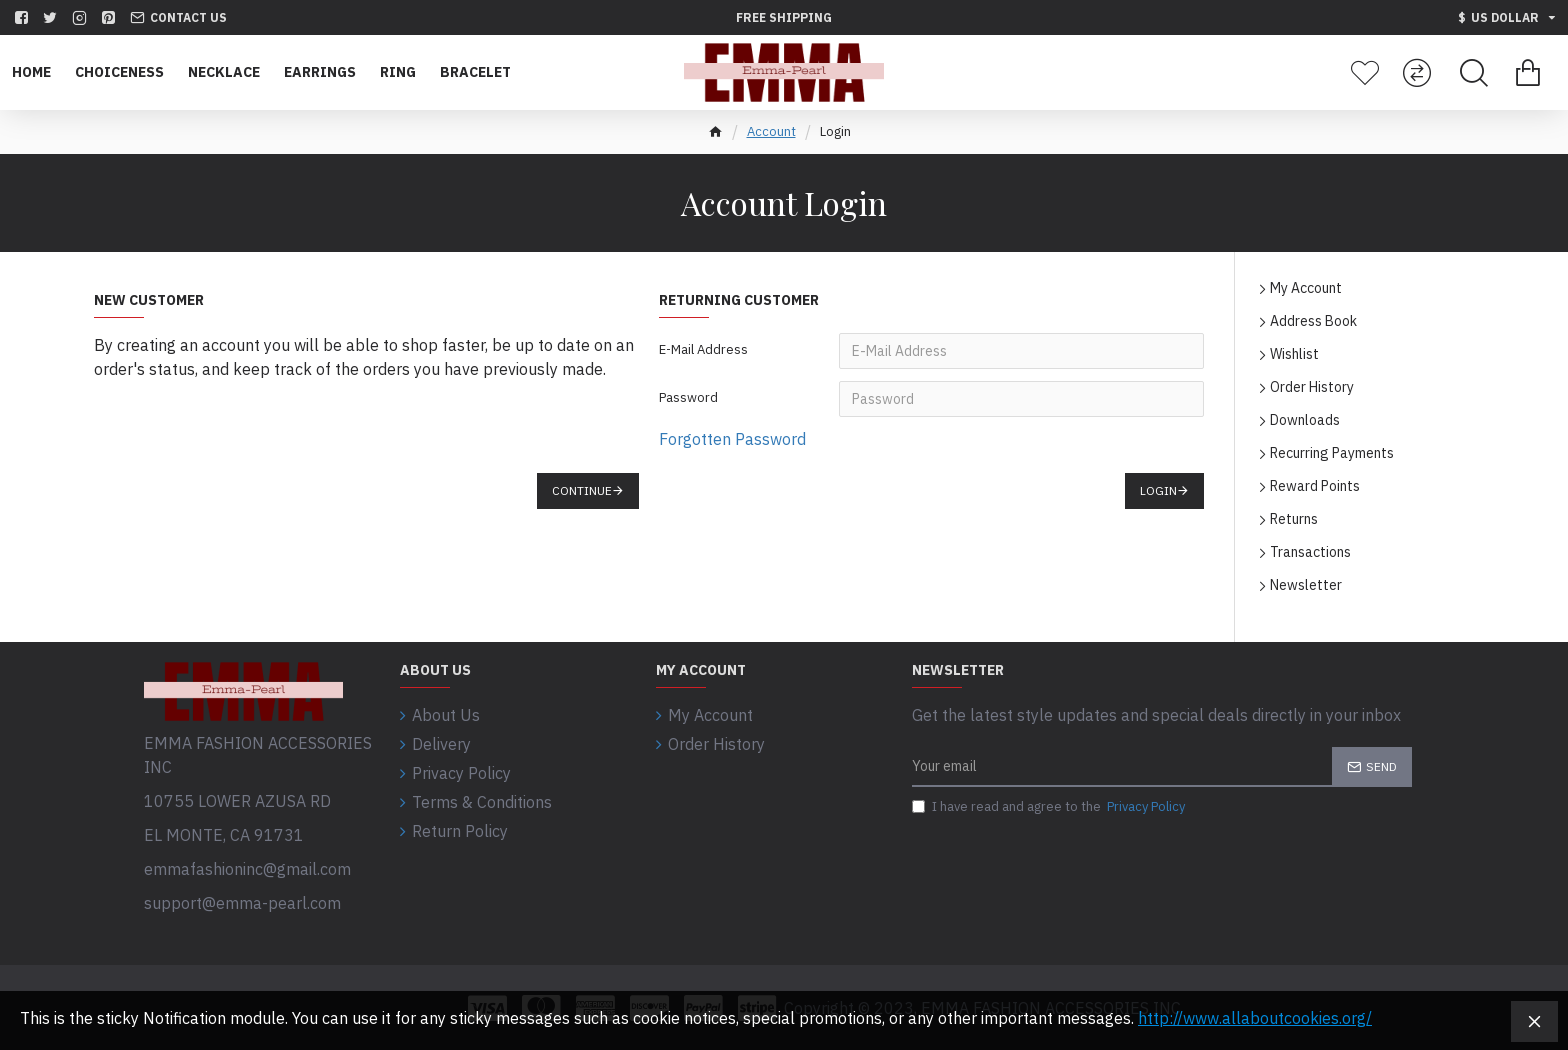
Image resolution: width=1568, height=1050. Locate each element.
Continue (582, 490)
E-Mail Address (703, 349)
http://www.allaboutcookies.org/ (1255, 1018)
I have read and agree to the (1050, 807)
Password (688, 397)
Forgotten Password (732, 439)
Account (771, 131)
